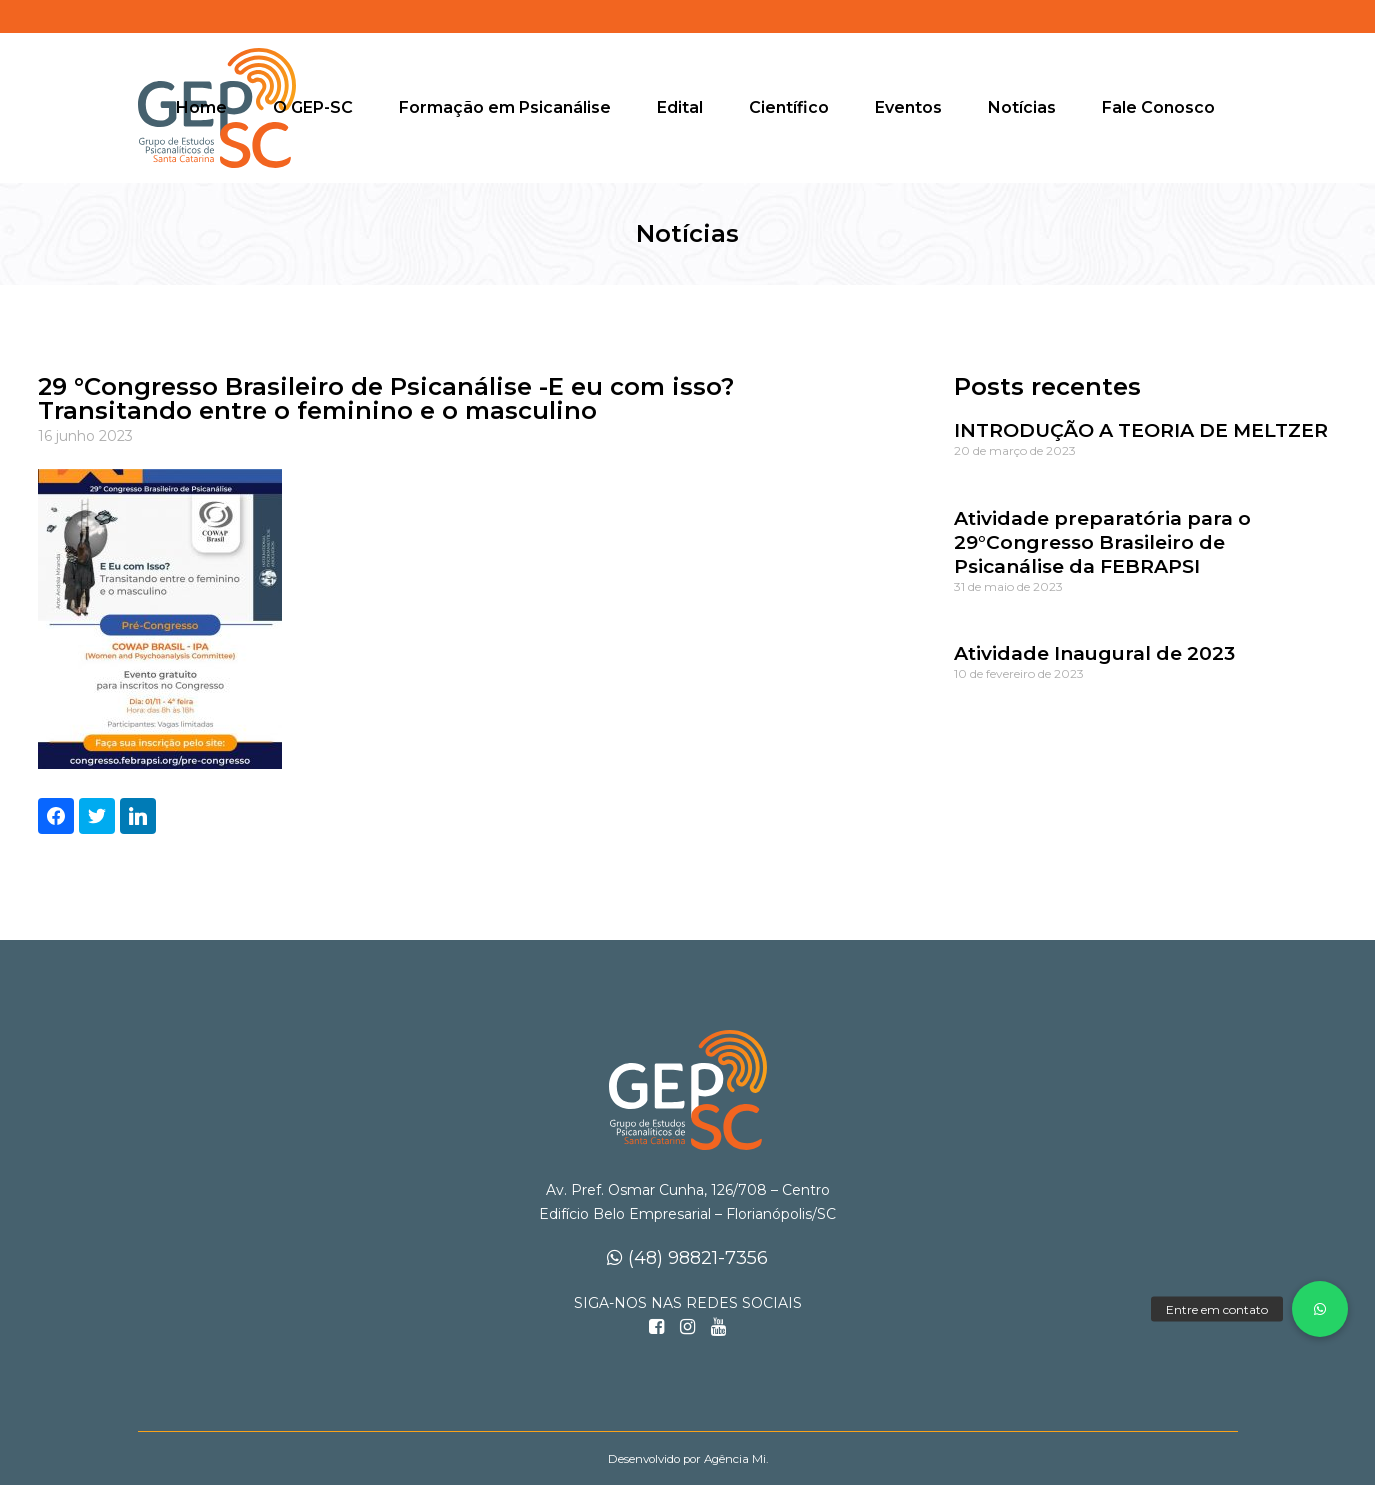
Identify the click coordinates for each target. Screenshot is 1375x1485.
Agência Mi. (736, 1459)
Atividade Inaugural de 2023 (1094, 653)
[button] (1320, 1309)
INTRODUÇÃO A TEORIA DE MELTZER (1141, 430)
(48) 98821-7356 (687, 1258)
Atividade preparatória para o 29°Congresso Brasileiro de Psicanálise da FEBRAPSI (1102, 542)
